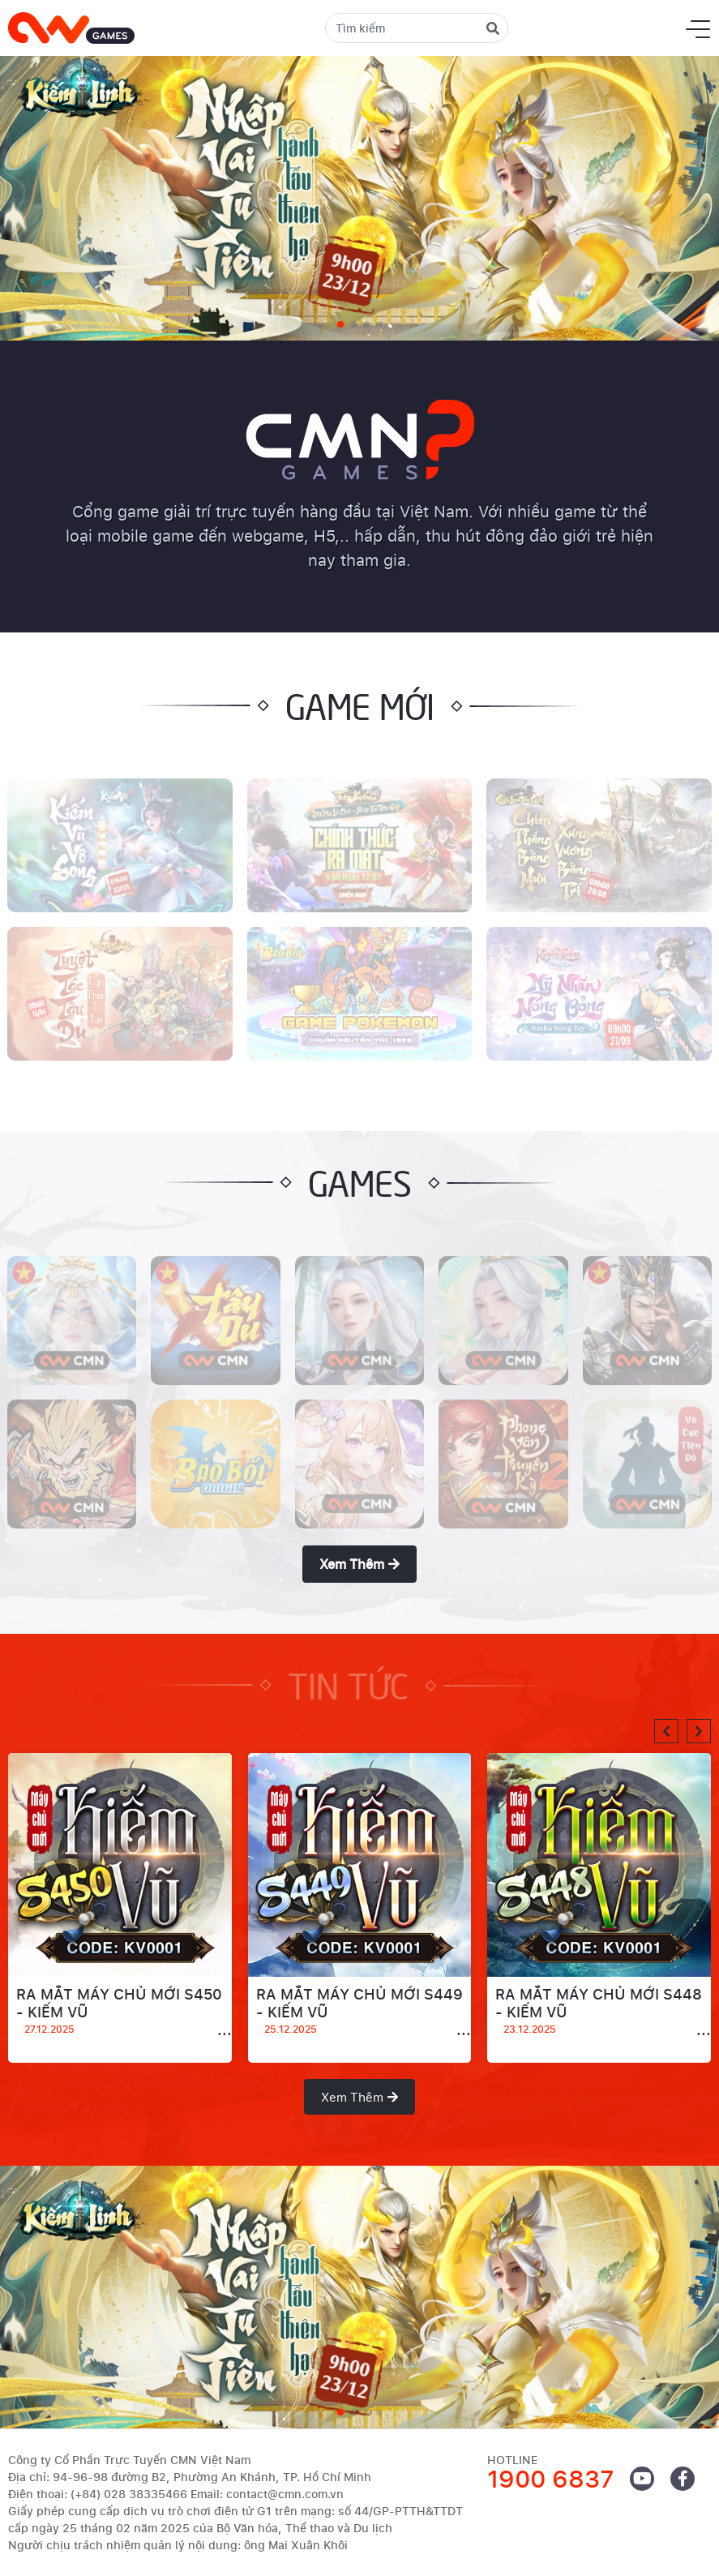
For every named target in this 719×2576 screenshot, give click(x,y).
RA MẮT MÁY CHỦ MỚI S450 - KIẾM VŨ (120, 2011)
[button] (666, 1731)
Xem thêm (359, 1564)
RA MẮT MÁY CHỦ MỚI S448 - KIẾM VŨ (599, 2011)
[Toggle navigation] (698, 28)
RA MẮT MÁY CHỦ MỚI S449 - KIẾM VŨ (360, 2011)
